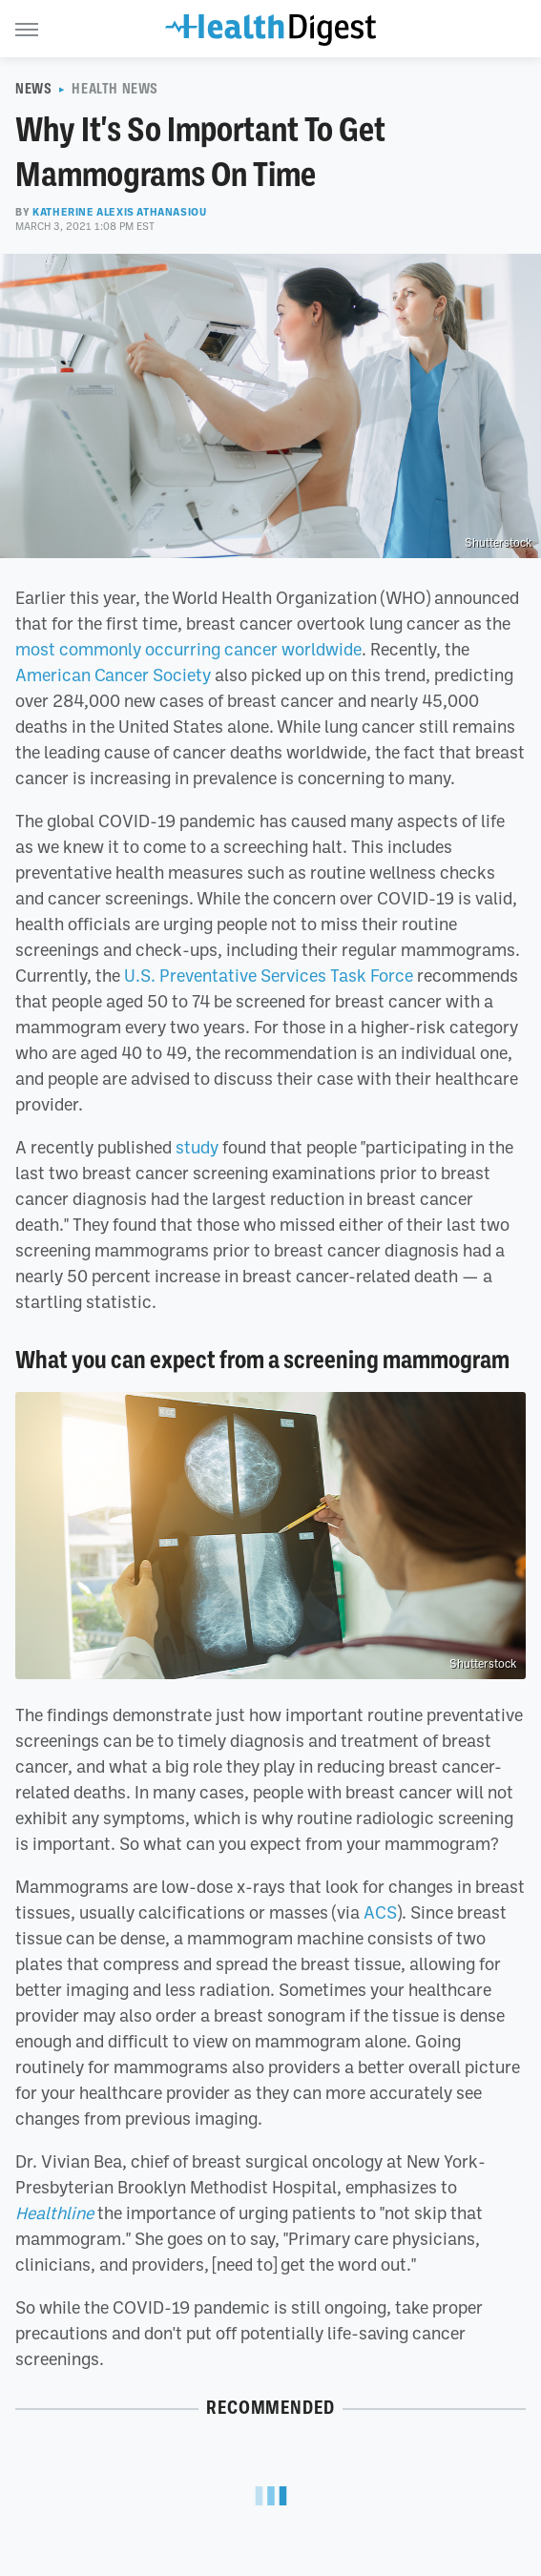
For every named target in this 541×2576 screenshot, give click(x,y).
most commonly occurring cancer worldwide (188, 648)
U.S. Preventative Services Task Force (268, 975)
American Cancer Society (113, 674)
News (33, 88)
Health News (115, 88)
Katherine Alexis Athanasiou (119, 211)
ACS (380, 1911)
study (197, 1146)
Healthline (54, 2212)
